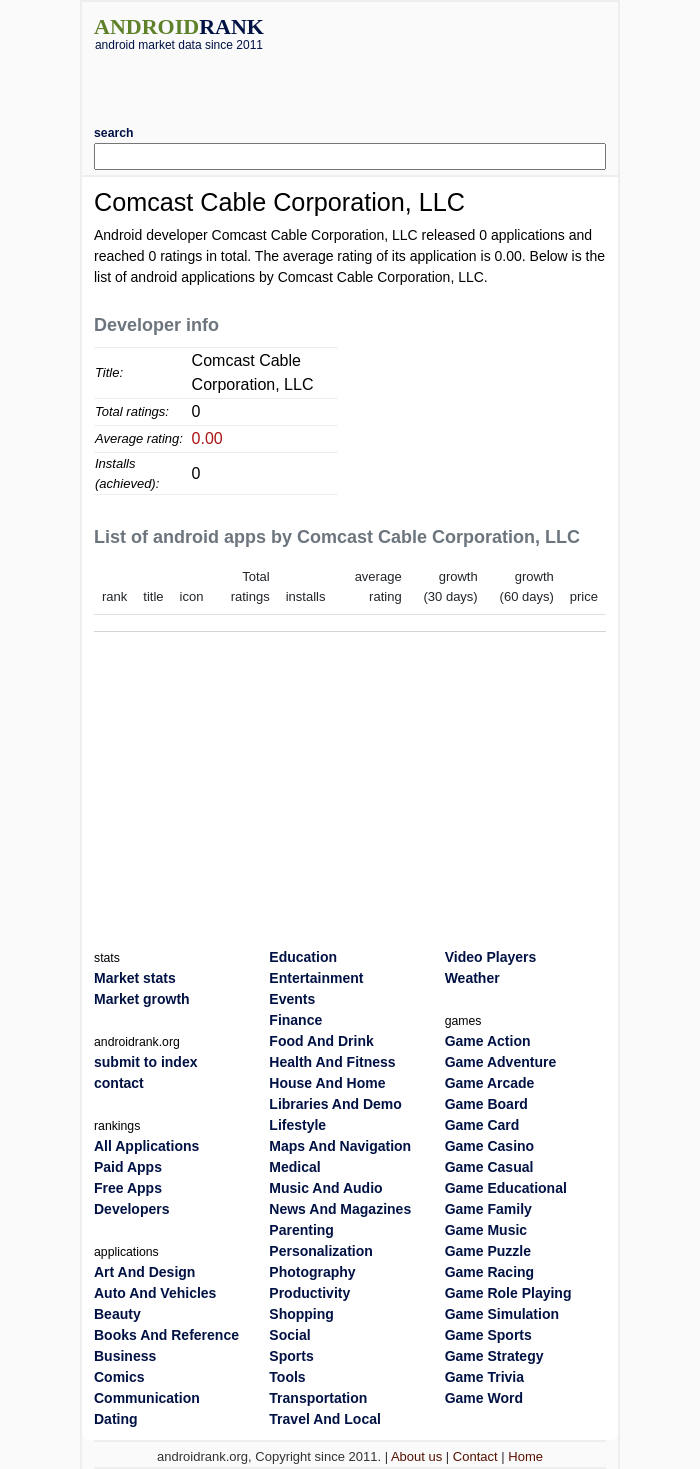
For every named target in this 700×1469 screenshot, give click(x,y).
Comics (119, 1377)
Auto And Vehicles (155, 1293)
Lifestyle (297, 1125)
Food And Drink (321, 1041)
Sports (291, 1356)
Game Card (482, 1125)
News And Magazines (340, 1209)
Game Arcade (490, 1083)
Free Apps (128, 1188)
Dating (116, 1419)
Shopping (301, 1314)
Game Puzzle (488, 1251)
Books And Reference (166, 1335)
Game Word (484, 1398)
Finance (295, 1020)
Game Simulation (502, 1314)
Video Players (491, 957)
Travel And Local (325, 1419)
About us (416, 1456)
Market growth (142, 999)
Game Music (486, 1230)
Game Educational (506, 1188)
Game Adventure (501, 1062)
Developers (131, 1209)
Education (303, 957)
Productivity (309, 1293)
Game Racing (489, 1272)
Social (289, 1335)
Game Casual (489, 1167)
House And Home (327, 1083)
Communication (147, 1398)
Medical (294, 1167)
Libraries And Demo (335, 1104)
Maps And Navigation (340, 1146)
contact (119, 1083)
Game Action (488, 1041)
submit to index (145, 1062)
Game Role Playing (508, 1293)
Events (292, 999)
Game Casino (489, 1146)
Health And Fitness (332, 1062)
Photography (312, 1272)
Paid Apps (128, 1167)
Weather (472, 978)
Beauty (117, 1314)
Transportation (318, 1398)
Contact (475, 1456)
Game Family (488, 1209)
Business (125, 1356)
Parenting (301, 1230)
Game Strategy (494, 1356)
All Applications (146, 1146)
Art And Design (144, 1272)
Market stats (135, 978)
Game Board (486, 1104)
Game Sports (488, 1335)
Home (525, 1456)
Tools (287, 1377)
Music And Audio (325, 1188)
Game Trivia (484, 1377)
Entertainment (316, 978)
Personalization (320, 1251)
